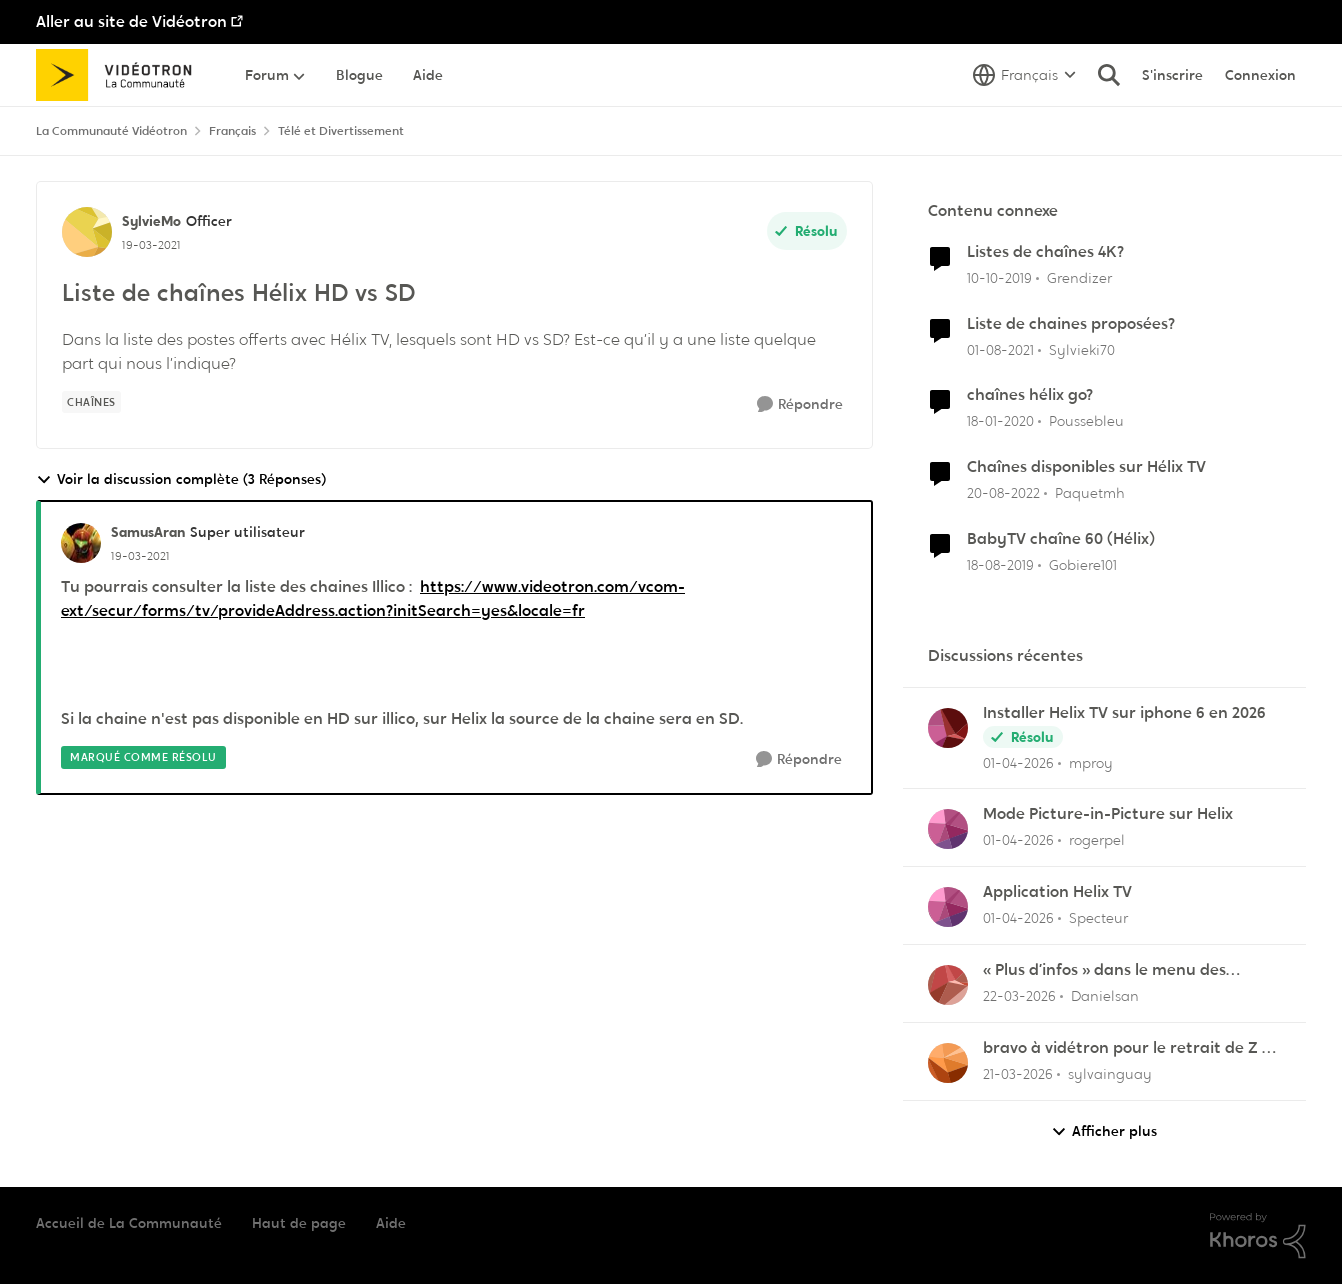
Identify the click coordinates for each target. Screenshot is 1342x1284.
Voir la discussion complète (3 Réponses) (181, 479)
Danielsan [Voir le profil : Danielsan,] (1105, 996)
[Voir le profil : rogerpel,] (948, 829)
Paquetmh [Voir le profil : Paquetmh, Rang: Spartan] (1090, 493)
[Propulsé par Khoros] (1258, 1236)
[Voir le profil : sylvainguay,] (948, 1063)
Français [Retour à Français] (232, 131)
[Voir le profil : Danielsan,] (948, 985)
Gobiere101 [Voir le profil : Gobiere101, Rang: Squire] (1083, 565)
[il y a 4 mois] (1018, 762)
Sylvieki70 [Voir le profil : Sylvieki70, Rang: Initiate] (1082, 349)
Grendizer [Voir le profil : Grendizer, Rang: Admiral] (1079, 278)
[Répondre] (800, 404)
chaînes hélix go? (1030, 395)
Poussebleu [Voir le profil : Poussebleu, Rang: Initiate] (1086, 421)
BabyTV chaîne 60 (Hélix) (1061, 539)
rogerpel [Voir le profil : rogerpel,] (1097, 840)
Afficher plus (1104, 1131)
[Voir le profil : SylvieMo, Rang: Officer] (87, 232)
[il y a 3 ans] (1003, 493)
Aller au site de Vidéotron (131, 21)
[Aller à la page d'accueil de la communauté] (120, 75)
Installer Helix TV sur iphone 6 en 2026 (1124, 713)
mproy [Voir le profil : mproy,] (1091, 762)
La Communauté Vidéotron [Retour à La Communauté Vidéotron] (111, 131)
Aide (391, 1223)
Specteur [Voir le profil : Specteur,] (1098, 918)
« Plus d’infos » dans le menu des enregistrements (1104, 970)
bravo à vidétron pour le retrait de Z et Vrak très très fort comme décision (1130, 1048)
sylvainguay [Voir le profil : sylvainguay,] (1110, 1074)
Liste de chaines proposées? (1071, 324)
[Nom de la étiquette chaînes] (91, 402)
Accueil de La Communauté (129, 1223)
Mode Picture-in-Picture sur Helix (1108, 814)
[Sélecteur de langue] (1024, 75)
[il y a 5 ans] (1000, 349)
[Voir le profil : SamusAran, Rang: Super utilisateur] (81, 543)
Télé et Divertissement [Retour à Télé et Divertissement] (341, 131)
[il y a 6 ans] (999, 278)
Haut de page (299, 1223)
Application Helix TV (1057, 892)
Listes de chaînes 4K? (1045, 252)
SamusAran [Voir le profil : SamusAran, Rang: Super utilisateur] (148, 532)
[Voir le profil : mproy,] (948, 728)
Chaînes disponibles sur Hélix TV (1086, 467)
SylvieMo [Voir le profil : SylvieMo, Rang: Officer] (151, 221)
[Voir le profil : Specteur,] (948, 907)
